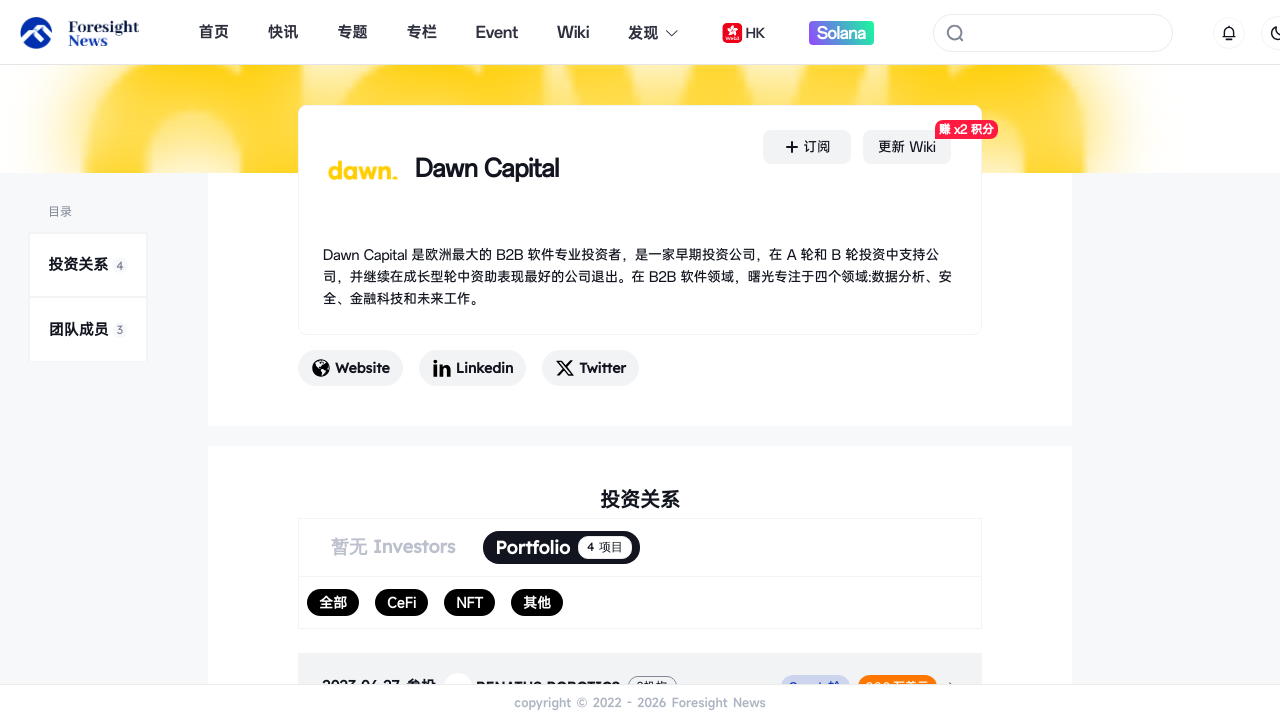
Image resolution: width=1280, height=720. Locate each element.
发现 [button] (654, 33)
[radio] (333, 602)
